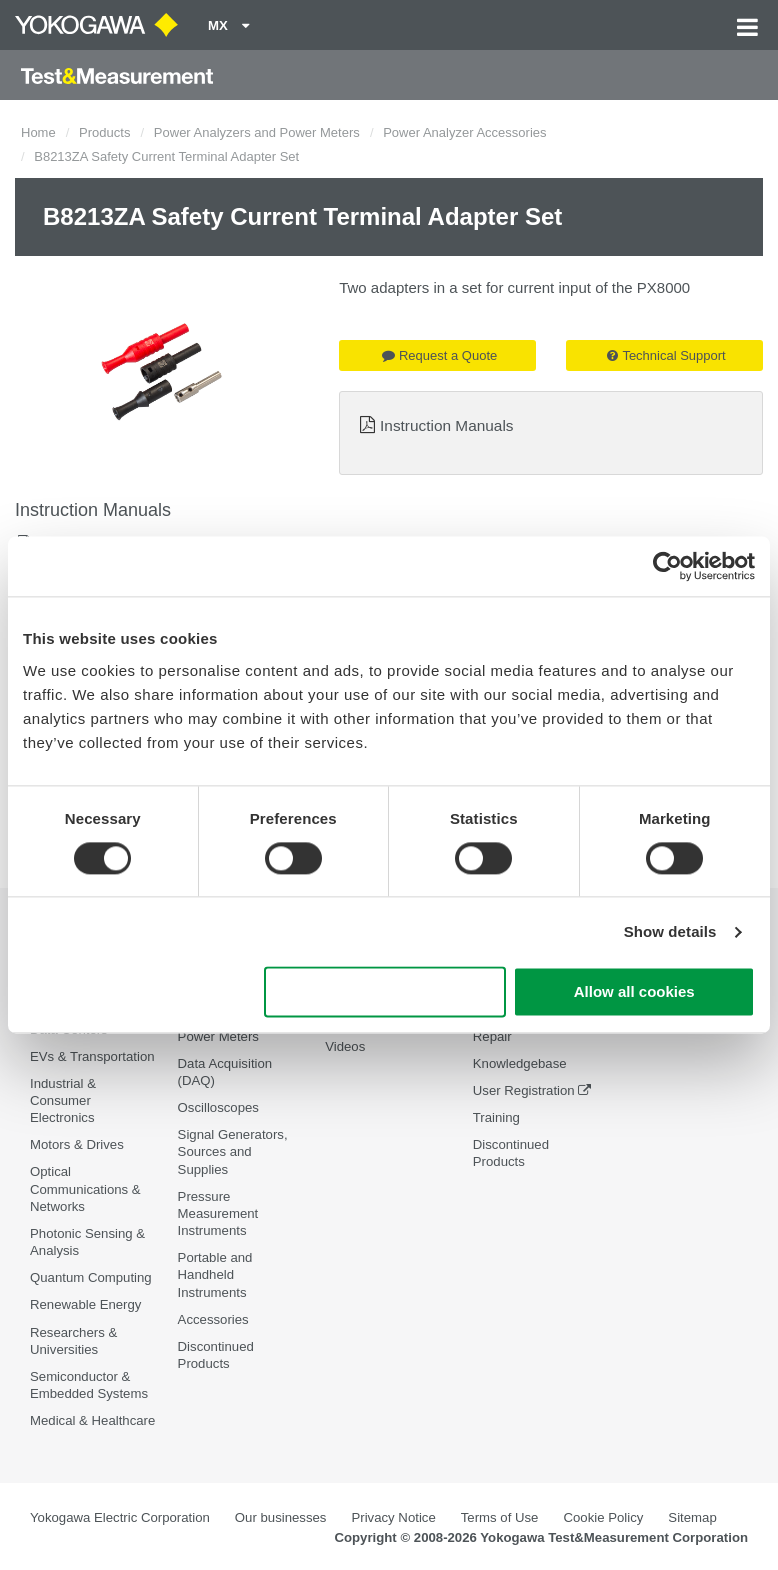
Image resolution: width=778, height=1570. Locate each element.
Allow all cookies (634, 992)
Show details (670, 931)
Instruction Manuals (446, 425)
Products (104, 132)
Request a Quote (439, 355)
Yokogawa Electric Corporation (120, 1517)
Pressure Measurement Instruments (218, 1213)
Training (496, 1117)
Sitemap (692, 1517)
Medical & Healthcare (92, 1420)
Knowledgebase (520, 1063)
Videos (345, 1046)
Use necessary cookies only (385, 992)
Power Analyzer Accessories (464, 132)
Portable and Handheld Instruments (215, 1274)
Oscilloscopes (218, 1107)
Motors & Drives (77, 1144)
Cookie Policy (603, 1517)
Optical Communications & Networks (85, 1188)
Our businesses (281, 1517)
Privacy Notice (393, 1517)
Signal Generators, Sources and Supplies (233, 1151)
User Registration (524, 1090)
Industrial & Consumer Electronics (63, 1100)
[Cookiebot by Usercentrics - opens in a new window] (667, 566)
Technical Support (666, 355)
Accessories (213, 1319)
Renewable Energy (85, 1304)
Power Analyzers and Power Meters (257, 132)
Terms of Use (500, 1517)
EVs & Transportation (92, 1056)
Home (38, 132)
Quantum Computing (91, 1277)
